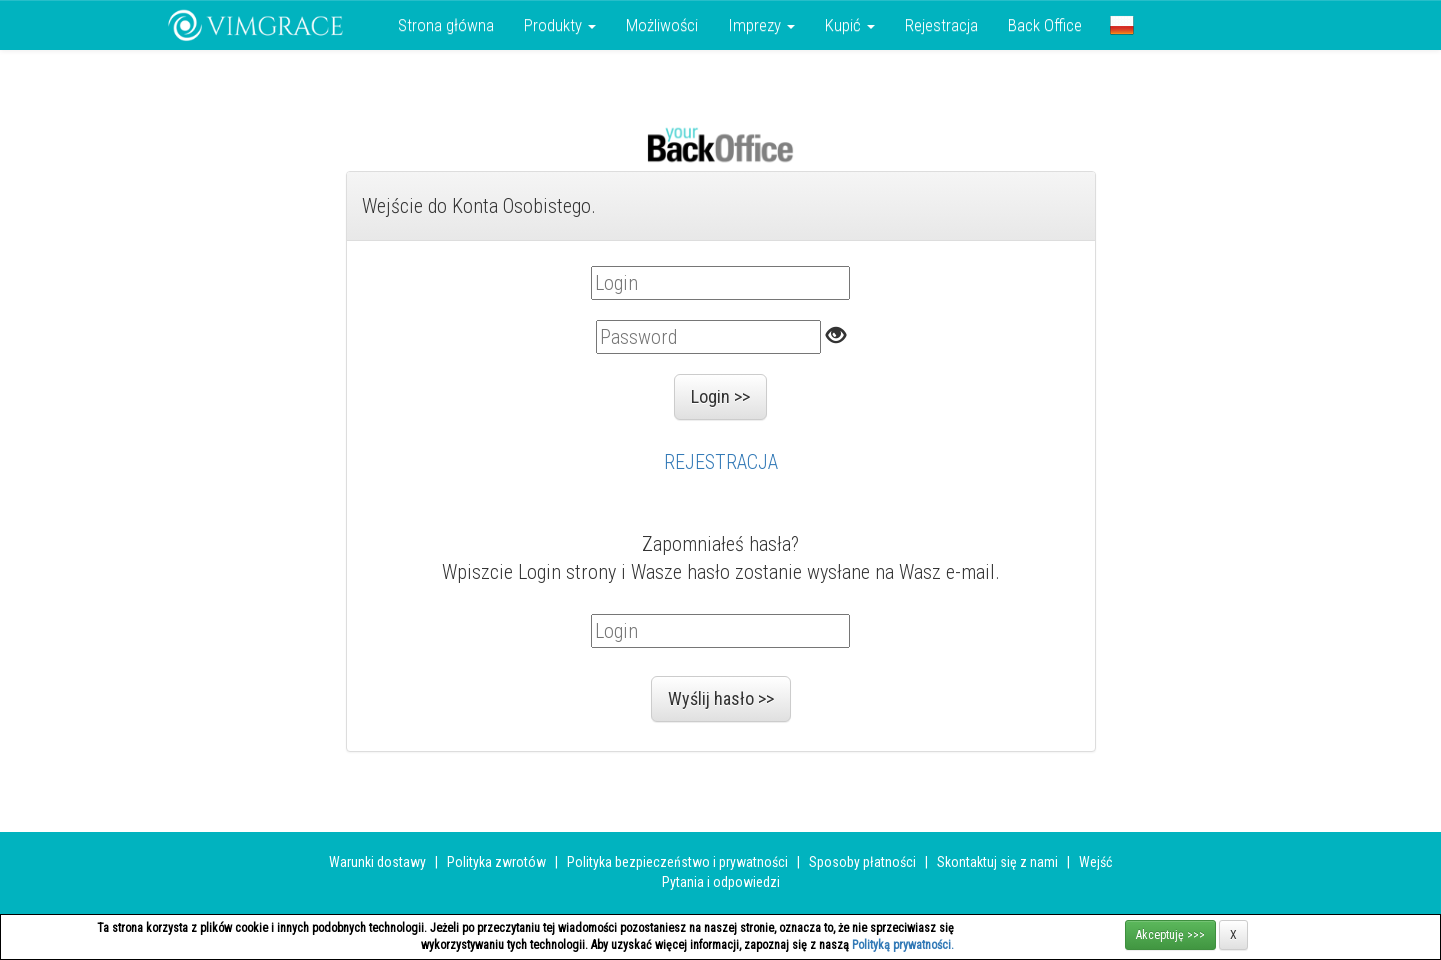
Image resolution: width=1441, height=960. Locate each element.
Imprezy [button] (761, 25)
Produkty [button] (560, 25)
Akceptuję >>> (1170, 935)
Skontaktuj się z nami (997, 862)
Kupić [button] (850, 25)
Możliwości (662, 25)
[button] (1122, 25)
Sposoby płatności (862, 862)
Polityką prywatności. (903, 945)
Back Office (1045, 25)
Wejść (1095, 862)
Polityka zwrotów (496, 862)
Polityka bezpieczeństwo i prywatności (677, 862)
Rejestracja (941, 25)
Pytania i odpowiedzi (721, 882)
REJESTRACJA (721, 462)
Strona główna (446, 25)
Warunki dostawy (377, 862)
